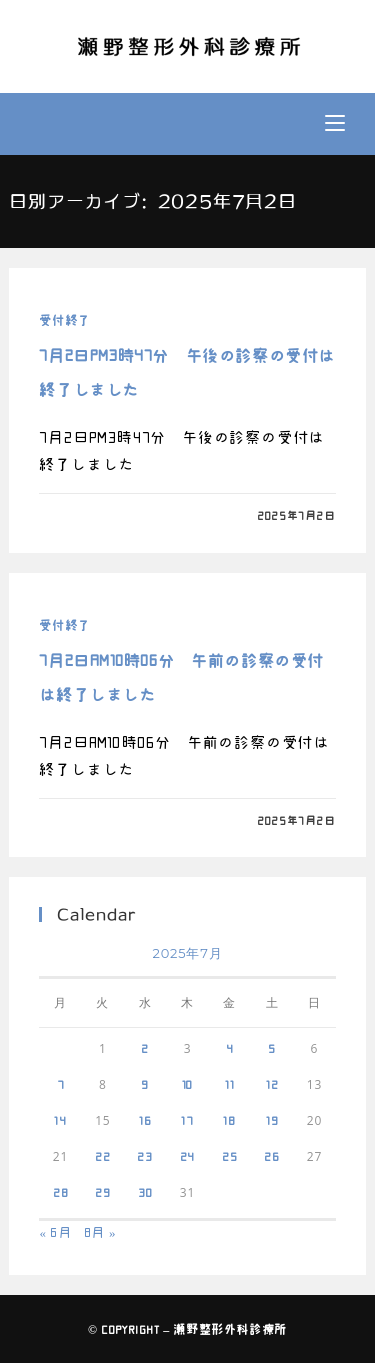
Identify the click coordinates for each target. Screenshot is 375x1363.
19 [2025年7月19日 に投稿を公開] (272, 1120)
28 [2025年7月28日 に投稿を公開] (61, 1192)
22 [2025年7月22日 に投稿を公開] (103, 1156)
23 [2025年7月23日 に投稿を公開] (145, 1156)
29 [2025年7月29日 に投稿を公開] (103, 1192)
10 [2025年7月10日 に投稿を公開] (188, 1084)
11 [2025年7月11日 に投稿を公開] (230, 1084)
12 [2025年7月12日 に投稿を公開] (272, 1084)
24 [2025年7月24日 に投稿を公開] (188, 1156)
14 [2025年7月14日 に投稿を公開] (60, 1120)
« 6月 (55, 1232)
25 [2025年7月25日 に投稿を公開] (230, 1156)
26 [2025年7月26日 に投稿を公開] (272, 1156)
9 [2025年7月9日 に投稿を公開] (145, 1084)
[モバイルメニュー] (335, 124)
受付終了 (64, 320)
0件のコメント (95, 515)
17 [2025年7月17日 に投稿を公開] (187, 1120)
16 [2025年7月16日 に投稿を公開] (145, 1120)
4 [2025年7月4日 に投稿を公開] (230, 1048)
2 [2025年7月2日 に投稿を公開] (145, 1048)
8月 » (100, 1232)
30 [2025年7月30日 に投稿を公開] (145, 1192)
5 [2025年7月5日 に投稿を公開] (272, 1048)
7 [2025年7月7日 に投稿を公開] (61, 1084)
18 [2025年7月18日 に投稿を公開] (229, 1120)
